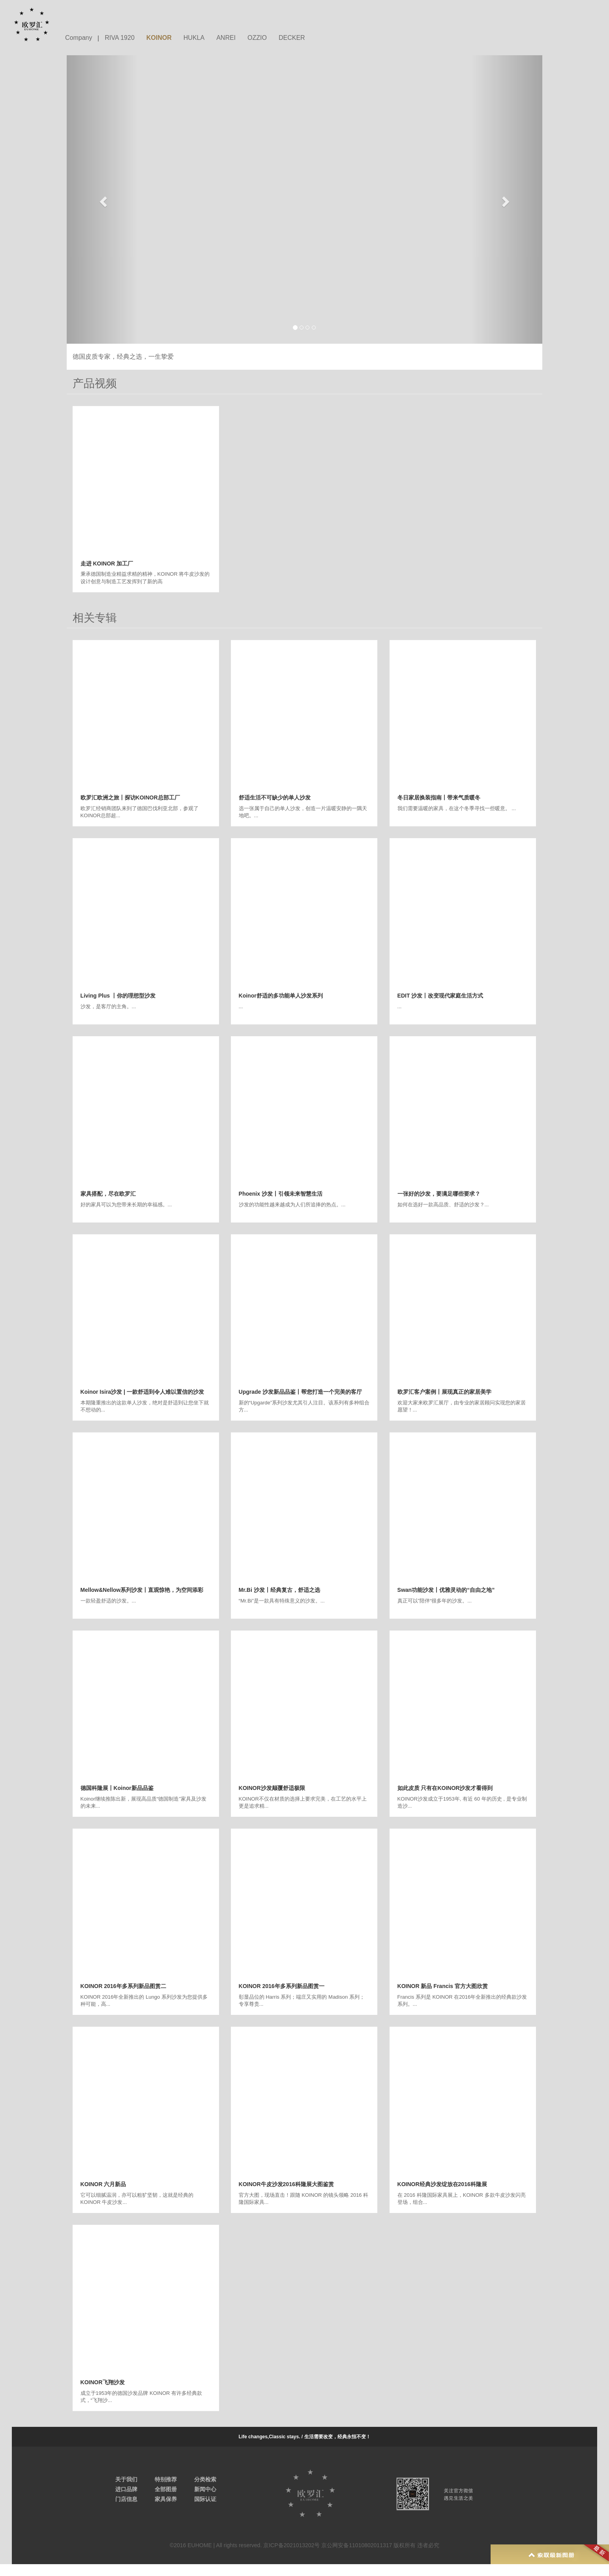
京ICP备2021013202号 (291, 2545)
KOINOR (159, 38)
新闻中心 (205, 2489)
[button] (102, 199)
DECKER (292, 38)
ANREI (226, 38)
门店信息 (126, 2499)
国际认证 (205, 2499)
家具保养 (166, 2499)
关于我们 (126, 2479)
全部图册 (166, 2489)
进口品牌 (126, 2489)
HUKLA (194, 38)
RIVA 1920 (119, 38)
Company (78, 38)
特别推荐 (166, 2479)
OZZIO (257, 38)
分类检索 (205, 2479)
